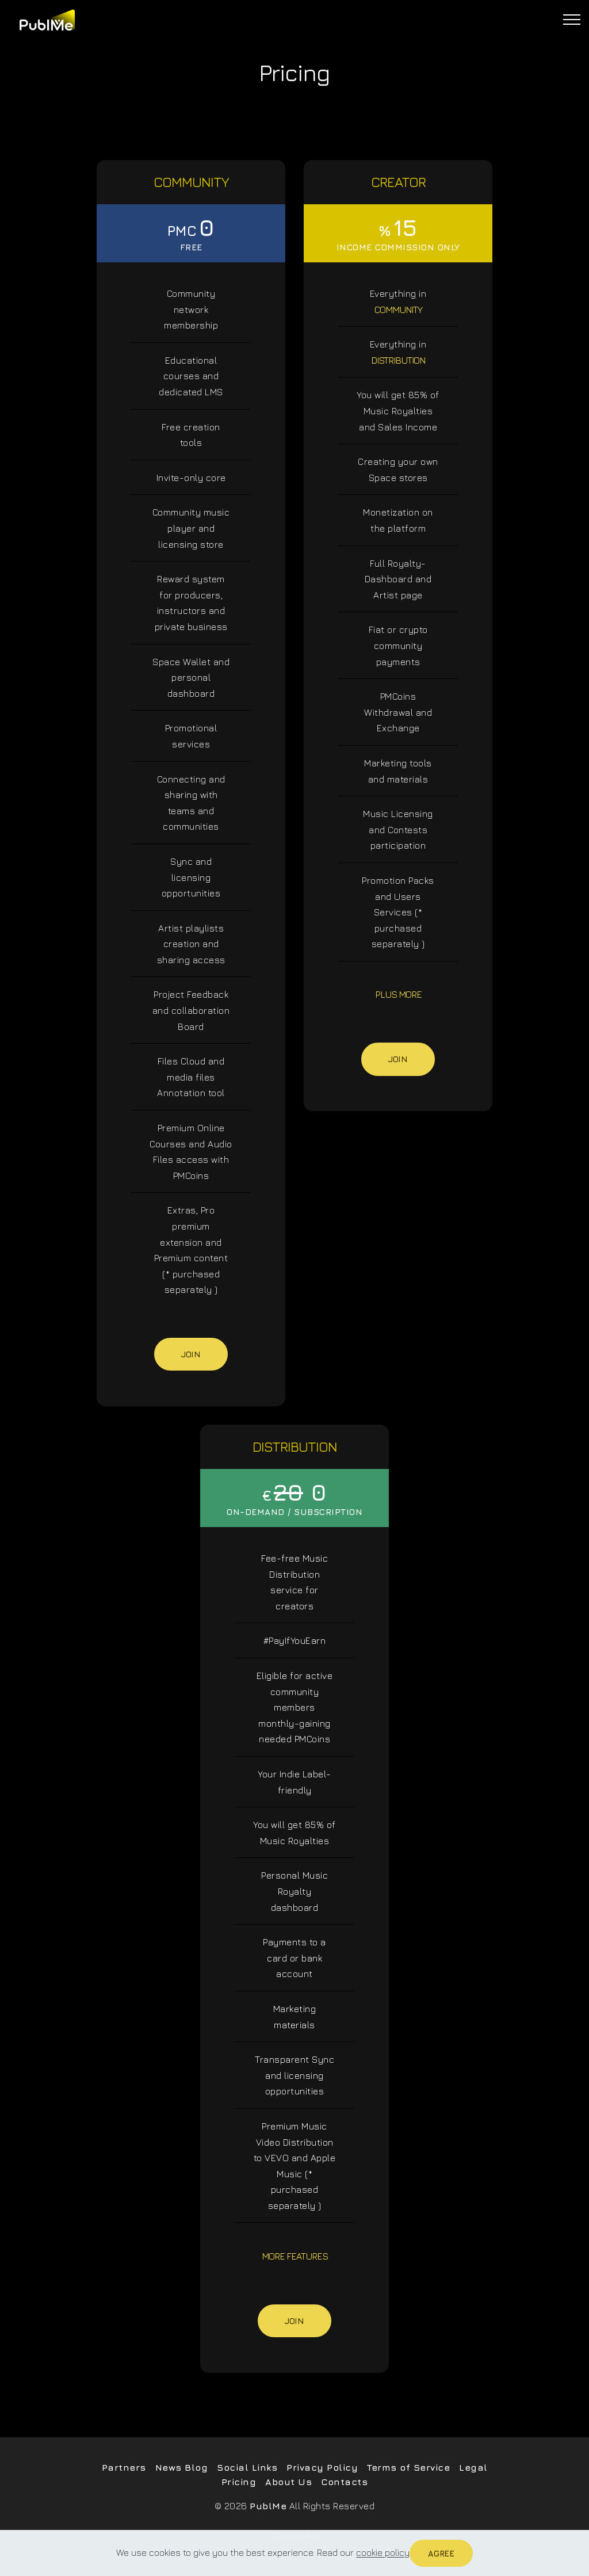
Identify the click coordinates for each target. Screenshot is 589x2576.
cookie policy (383, 2553)
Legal (473, 2467)
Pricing (239, 2481)
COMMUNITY (398, 309)
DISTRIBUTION (398, 360)
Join (191, 1354)
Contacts (344, 2481)
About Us (288, 2481)
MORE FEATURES (295, 2256)
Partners (124, 2467)
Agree (441, 2553)
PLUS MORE (398, 994)
